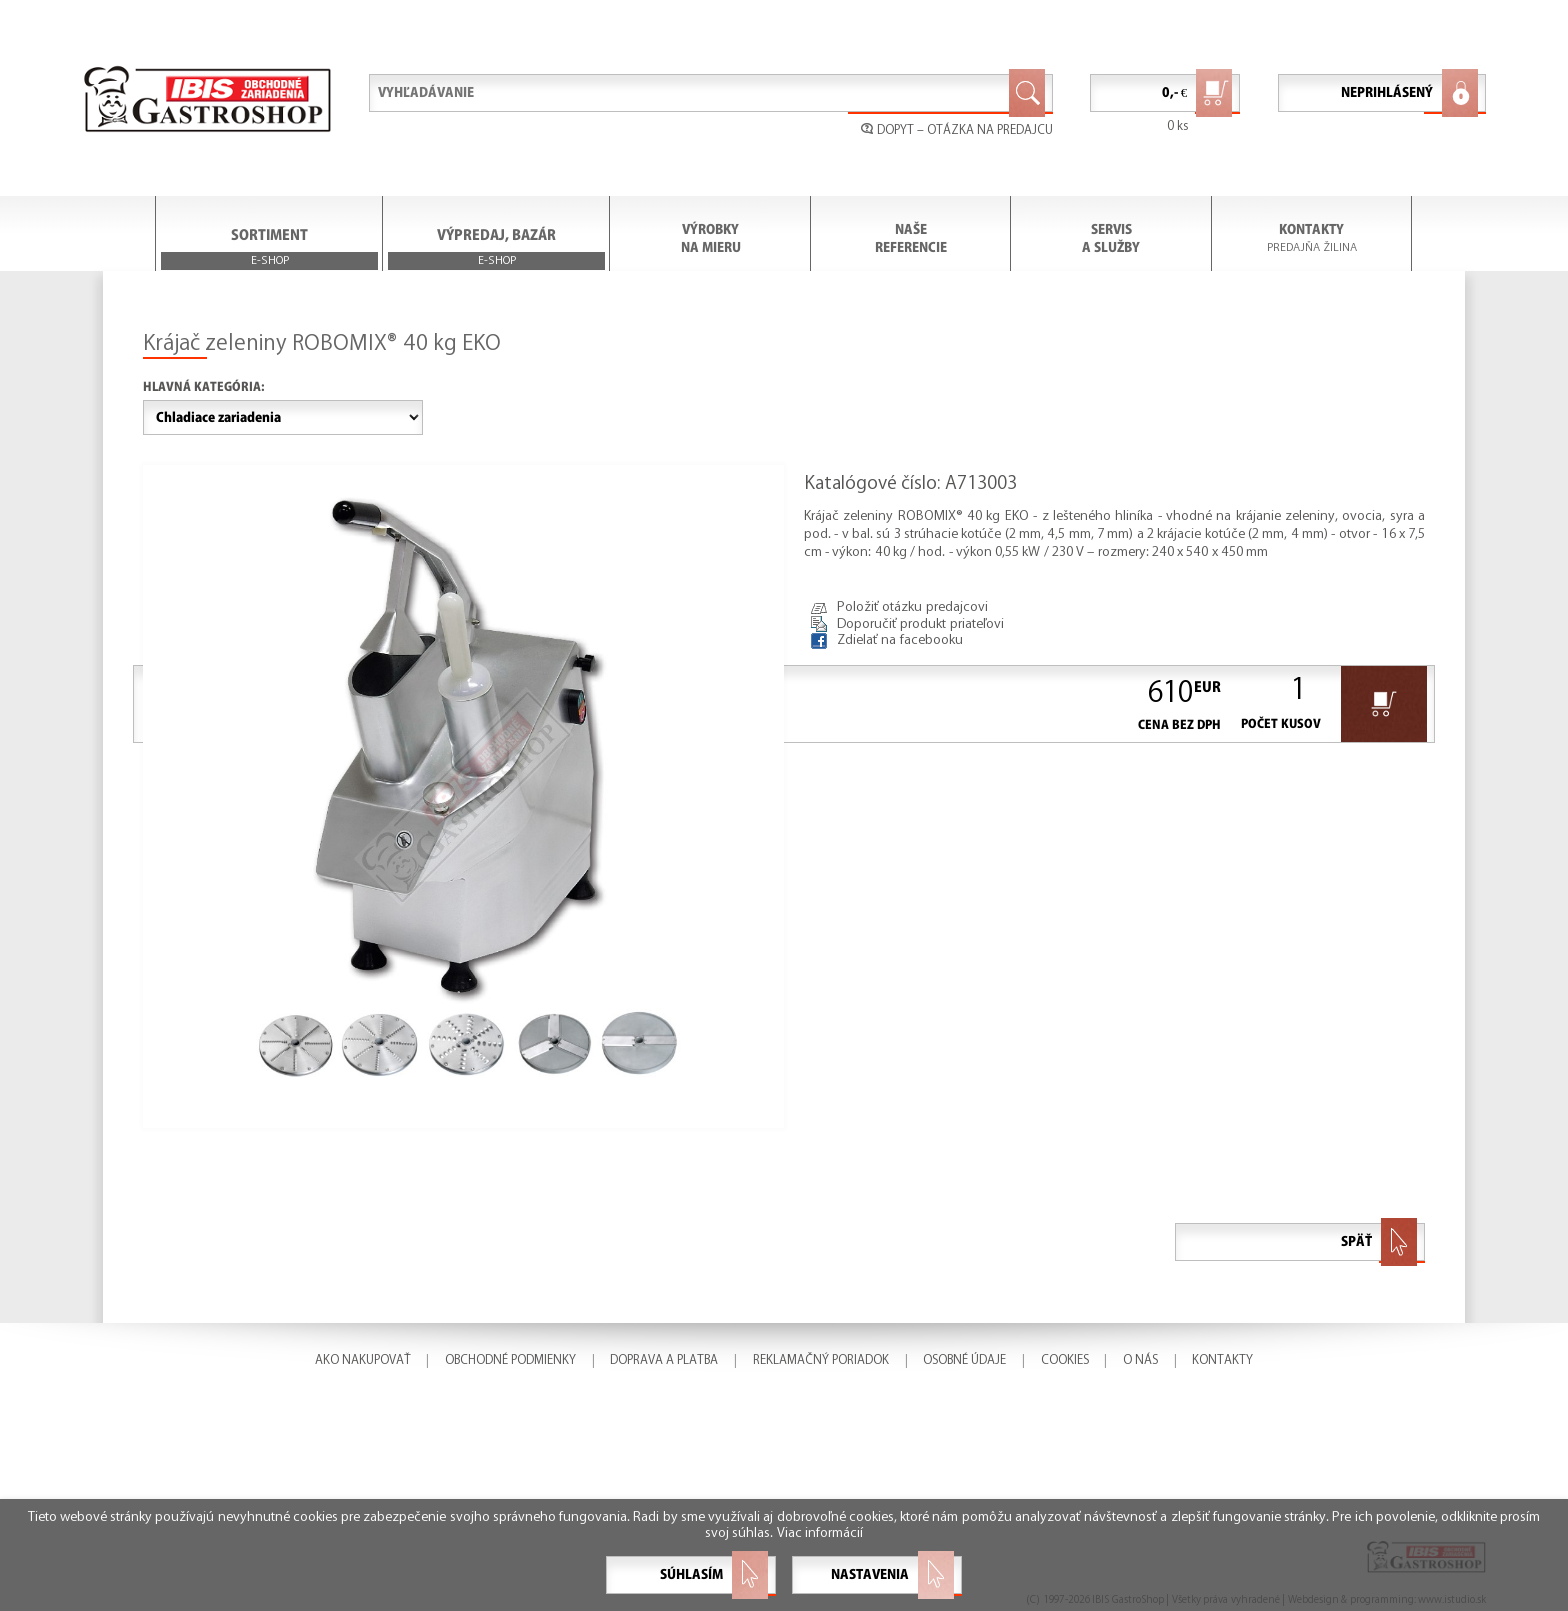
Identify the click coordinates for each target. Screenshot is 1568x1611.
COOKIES (1065, 1360)
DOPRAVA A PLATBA (664, 1360)
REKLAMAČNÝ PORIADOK (821, 1360)
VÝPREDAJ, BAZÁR (496, 249)
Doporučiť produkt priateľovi (920, 624)
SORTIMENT (269, 249)
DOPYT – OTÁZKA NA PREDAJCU (957, 130)
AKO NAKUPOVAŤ (363, 1360)
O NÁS (1140, 1360)
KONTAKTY (1311, 229)
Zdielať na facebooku (900, 640)
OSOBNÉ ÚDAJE (964, 1360)
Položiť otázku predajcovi (912, 607)
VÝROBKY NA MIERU (711, 238)
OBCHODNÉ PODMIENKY (510, 1360)
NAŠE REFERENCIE (911, 238)
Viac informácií (820, 1533)
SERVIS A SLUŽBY (1111, 238)
